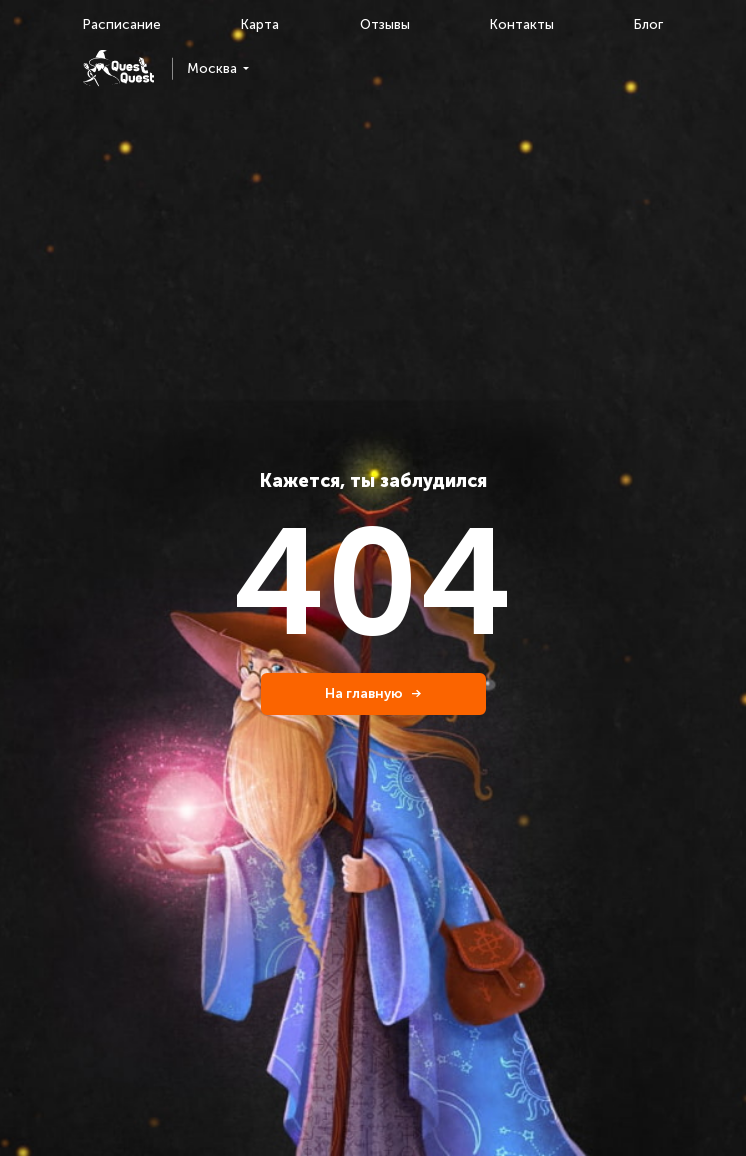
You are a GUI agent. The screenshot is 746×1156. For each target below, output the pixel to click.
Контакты (522, 24)
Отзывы (385, 24)
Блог (648, 24)
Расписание (122, 24)
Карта (260, 24)
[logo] (118, 68)
